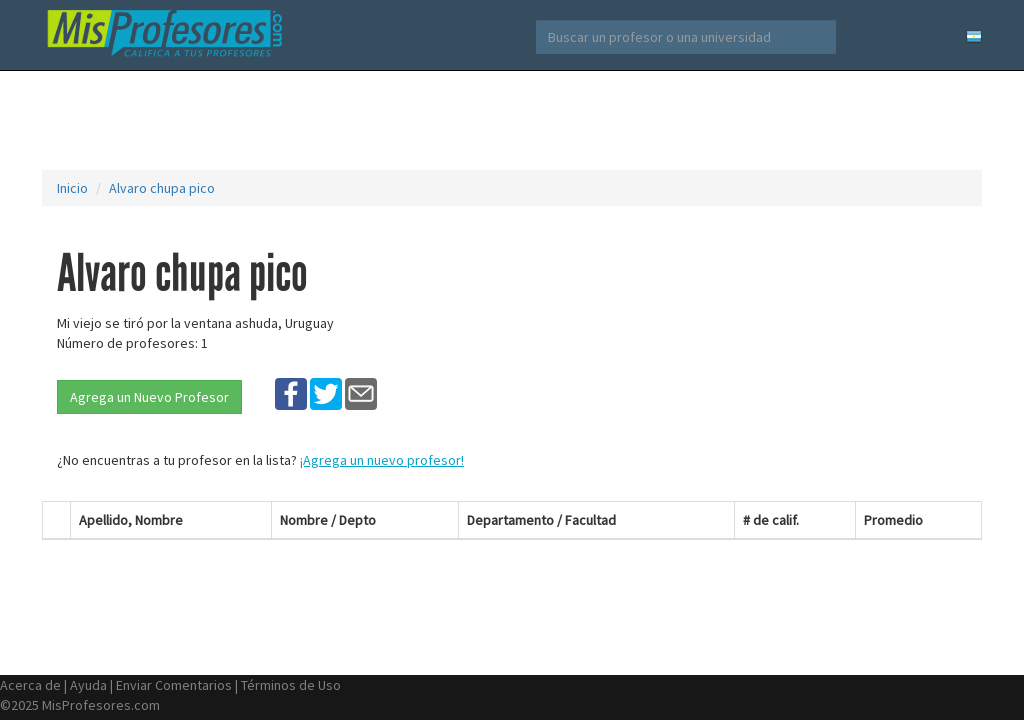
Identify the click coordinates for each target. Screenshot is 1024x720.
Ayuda (88, 685)
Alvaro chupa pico (162, 188)
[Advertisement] (512, 120)
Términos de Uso (291, 685)
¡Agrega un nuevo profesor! (382, 460)
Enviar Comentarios (174, 685)
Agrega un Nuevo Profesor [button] (149, 397)
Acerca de (30, 685)
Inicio (72, 188)
